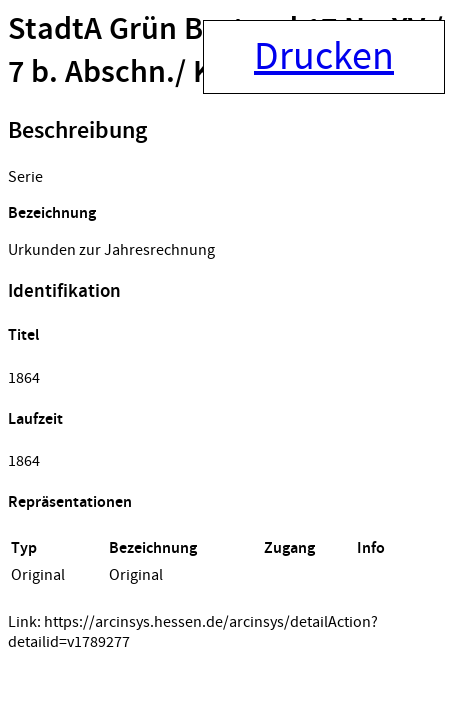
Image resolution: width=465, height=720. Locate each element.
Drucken (324, 57)
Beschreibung (77, 131)
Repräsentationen (70, 502)
